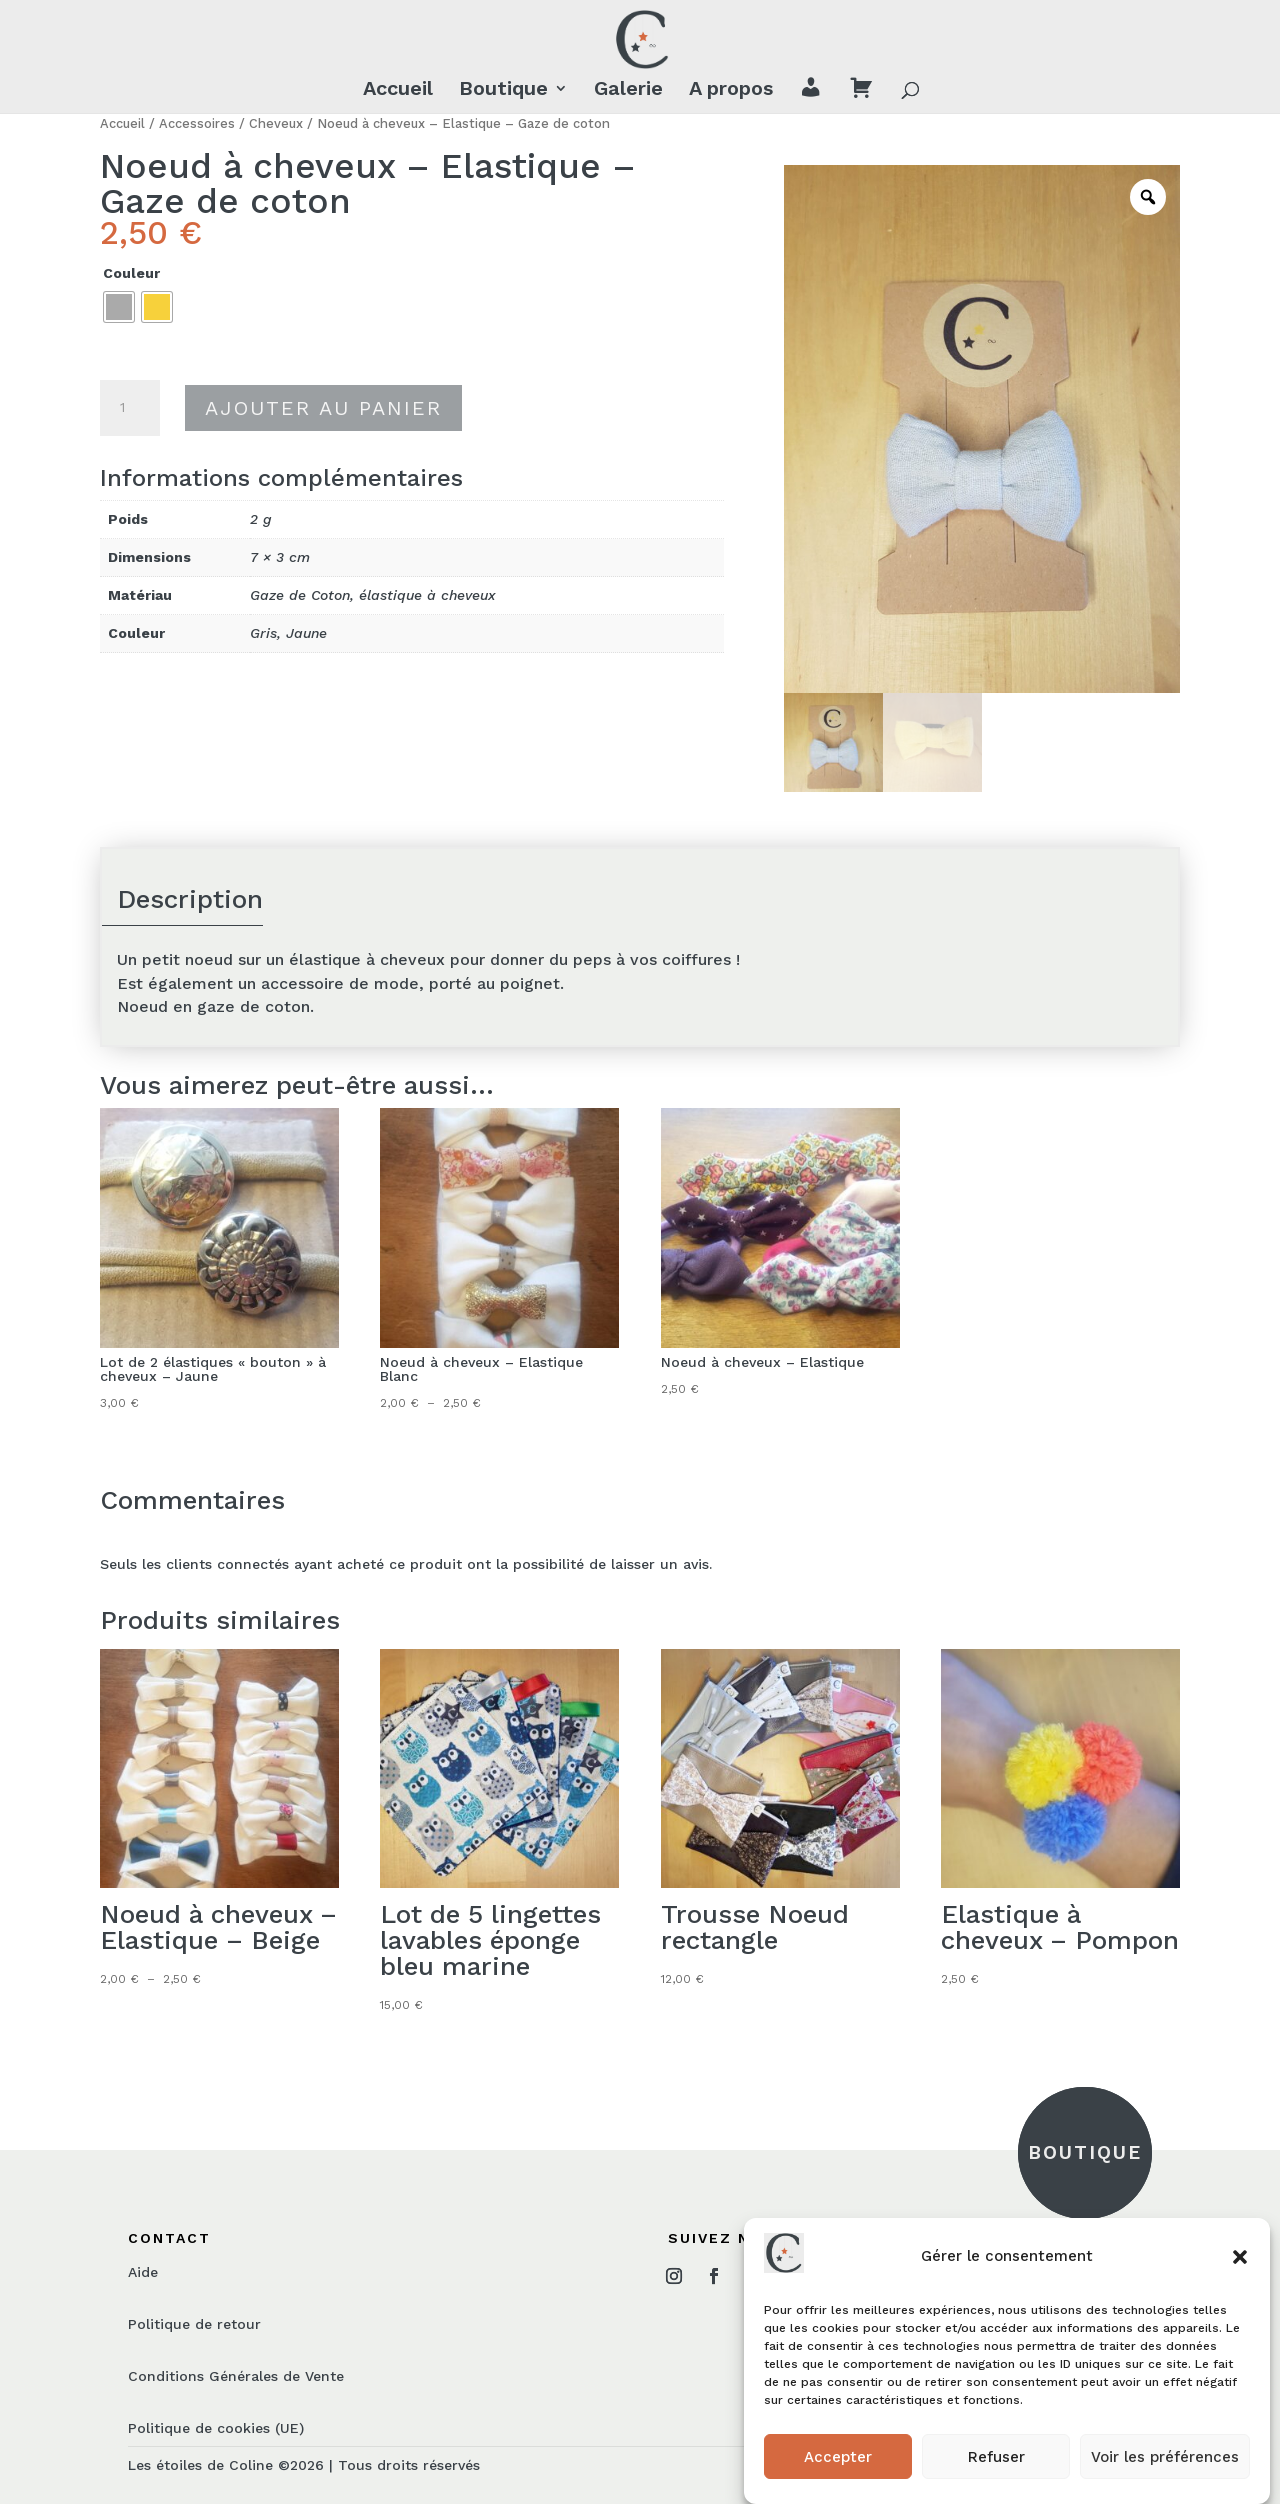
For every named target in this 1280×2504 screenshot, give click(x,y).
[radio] (119, 307)
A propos (731, 90)
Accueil (398, 90)
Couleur (131, 273)
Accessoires (197, 123)
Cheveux (276, 123)
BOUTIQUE (1085, 2152)
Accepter (838, 2457)
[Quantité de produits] (130, 408)
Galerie (628, 90)
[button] (1240, 2257)
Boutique (503, 90)
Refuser (996, 2457)
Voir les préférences (1165, 2457)
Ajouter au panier (323, 408)
